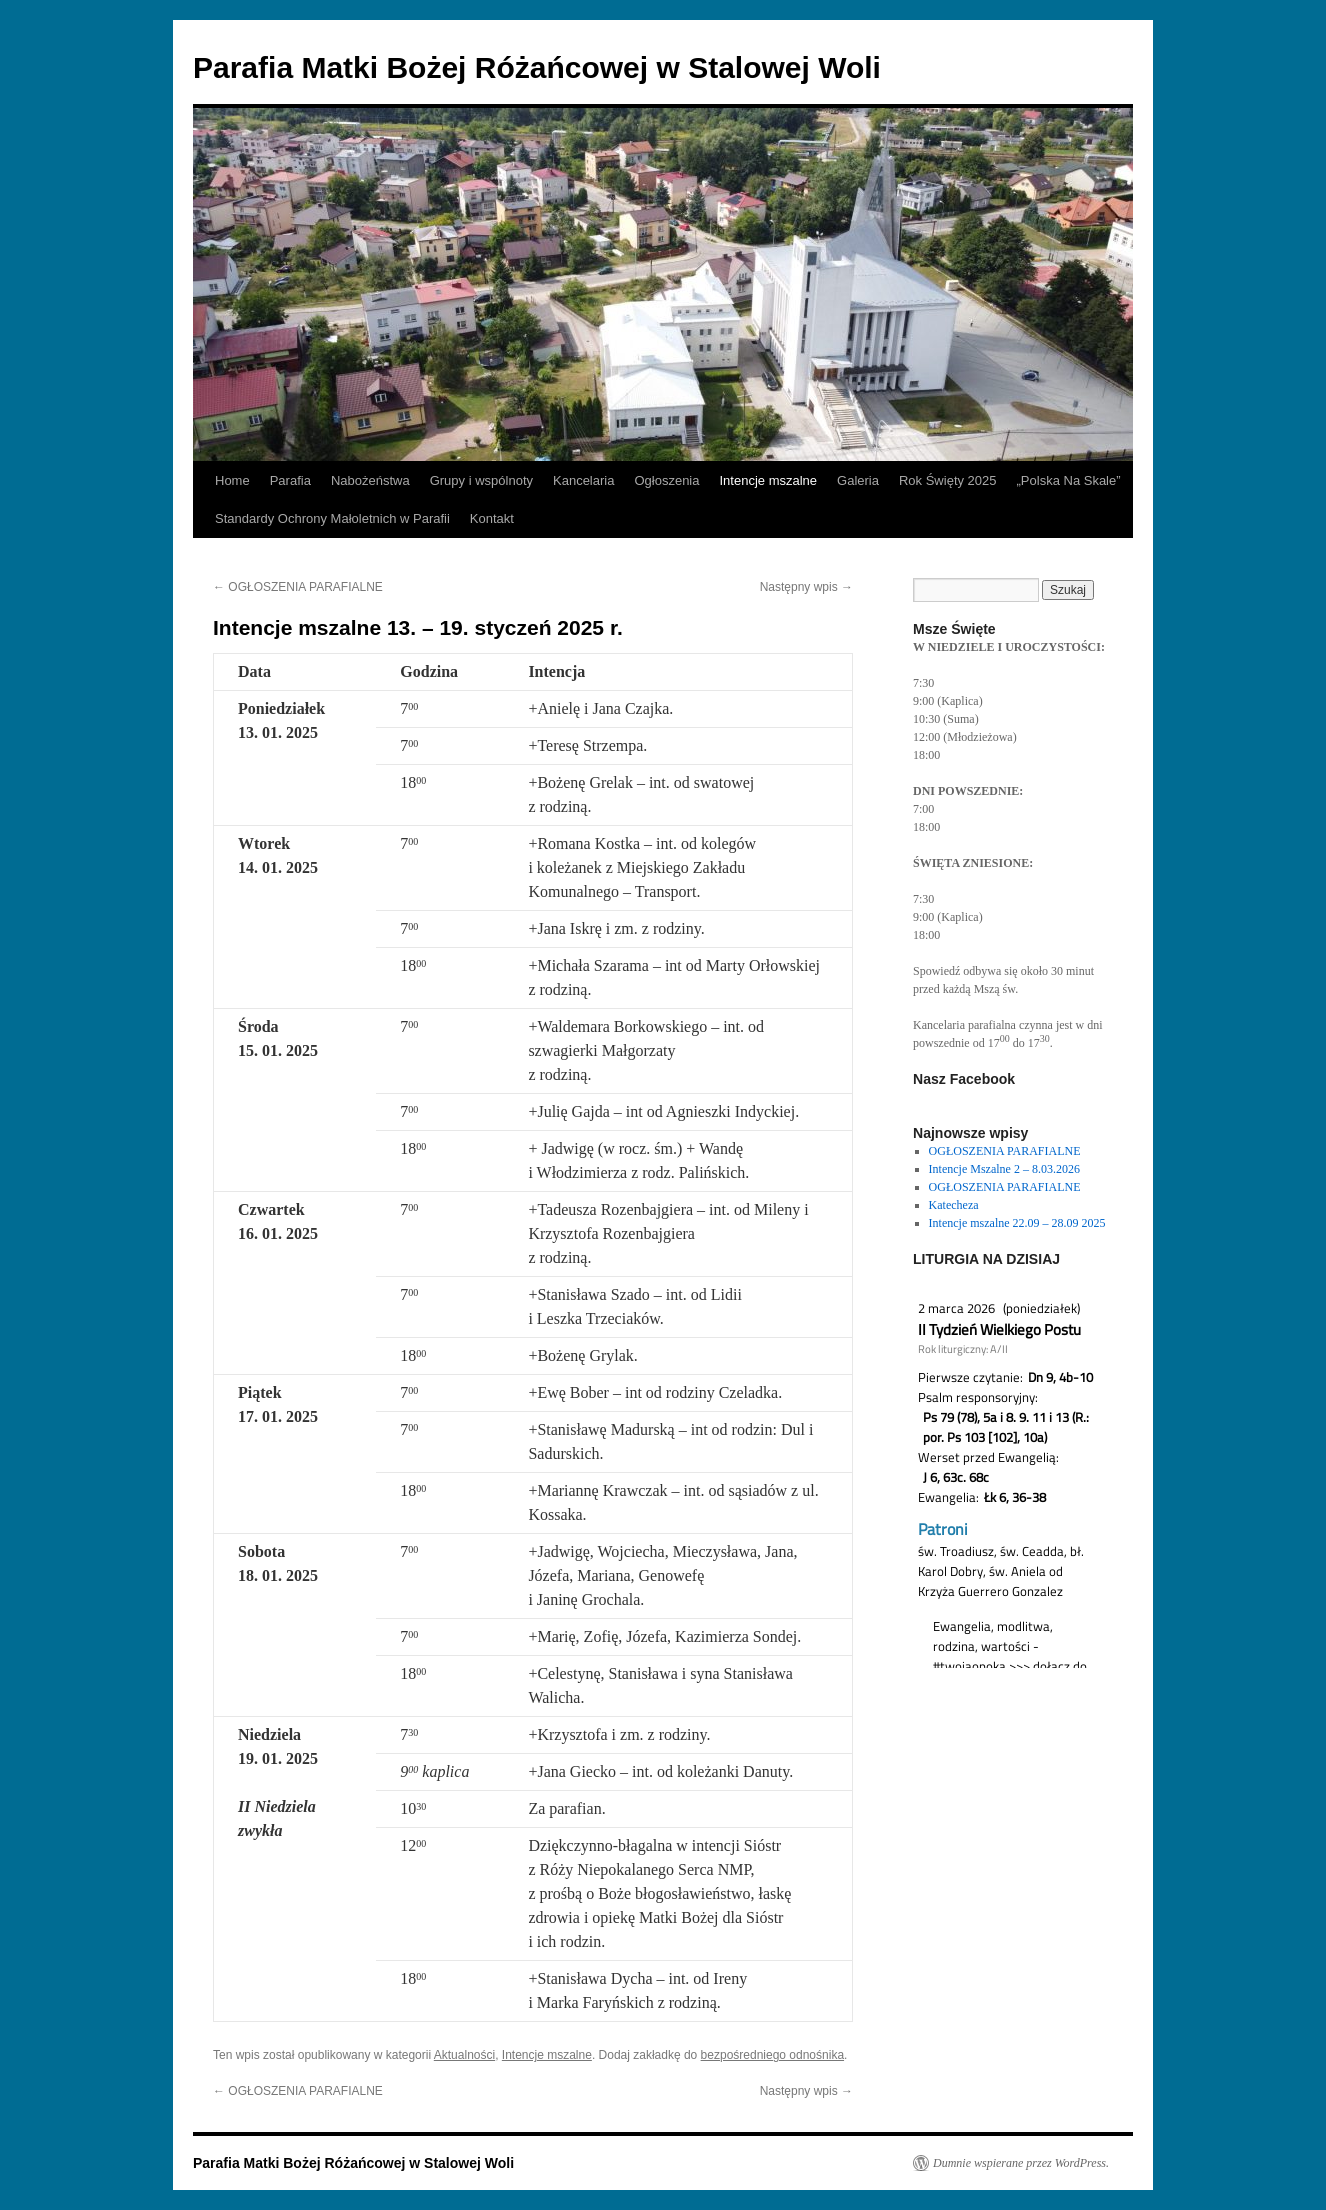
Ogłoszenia (666, 480)
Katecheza (954, 1205)
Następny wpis (806, 587)
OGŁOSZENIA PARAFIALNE (298, 587)
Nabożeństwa (370, 480)
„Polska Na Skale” (1069, 480)
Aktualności (464, 2055)
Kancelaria (583, 480)
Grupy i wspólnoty (481, 480)
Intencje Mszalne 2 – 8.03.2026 (1004, 1169)
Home (232, 480)
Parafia (290, 480)
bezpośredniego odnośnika (772, 2055)
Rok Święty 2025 (948, 480)
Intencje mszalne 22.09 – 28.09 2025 (1017, 1223)
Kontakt (492, 518)
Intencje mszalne (768, 480)
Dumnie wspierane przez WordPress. (1021, 2163)
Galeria (858, 480)
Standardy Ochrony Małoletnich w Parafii (332, 518)
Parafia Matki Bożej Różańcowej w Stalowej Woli (537, 67)
